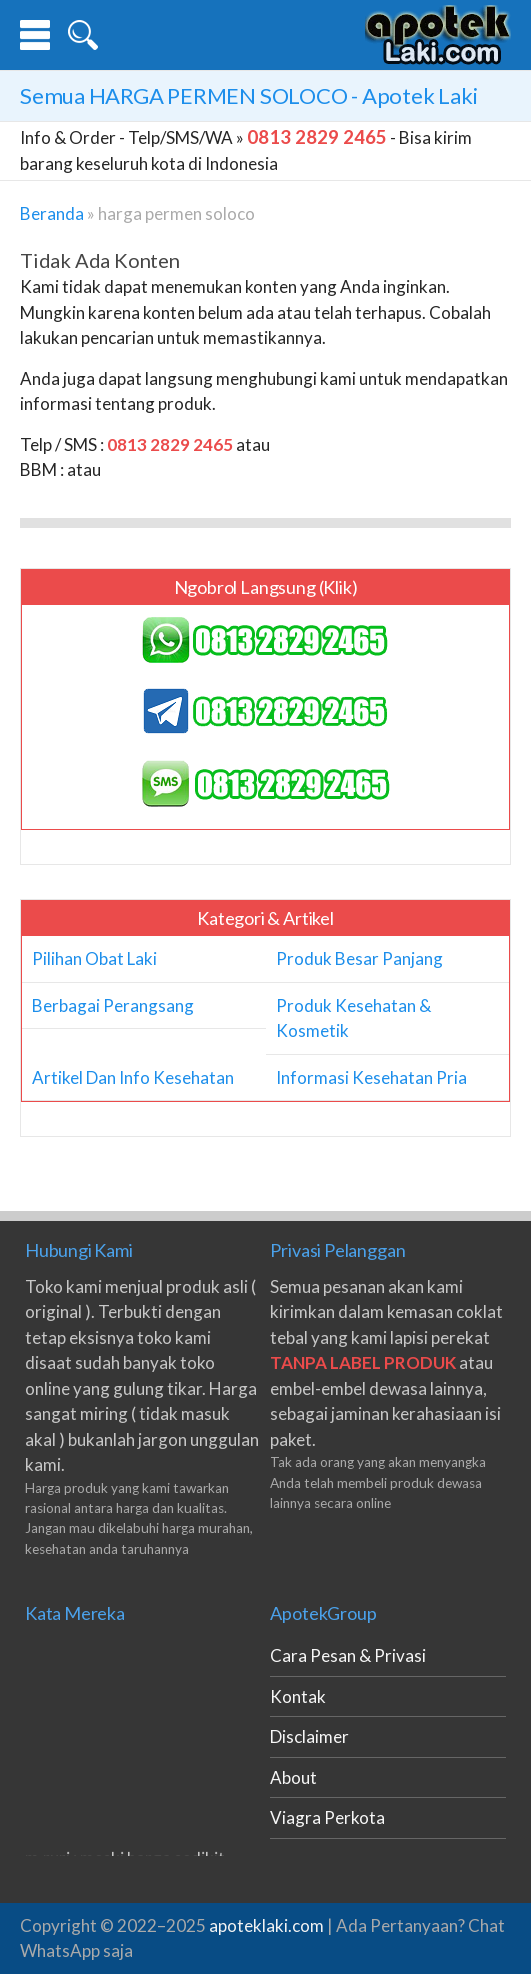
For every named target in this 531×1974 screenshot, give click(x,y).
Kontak (298, 1696)
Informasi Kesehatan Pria (371, 1077)
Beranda (52, 213)
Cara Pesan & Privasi (348, 1655)
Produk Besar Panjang (359, 958)
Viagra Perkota (327, 1817)
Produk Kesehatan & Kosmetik (353, 1018)
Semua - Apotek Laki (248, 95)
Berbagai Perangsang (113, 1005)
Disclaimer (309, 1736)
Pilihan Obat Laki (94, 958)
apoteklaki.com (266, 1925)
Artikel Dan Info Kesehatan (133, 1077)
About (293, 1777)
